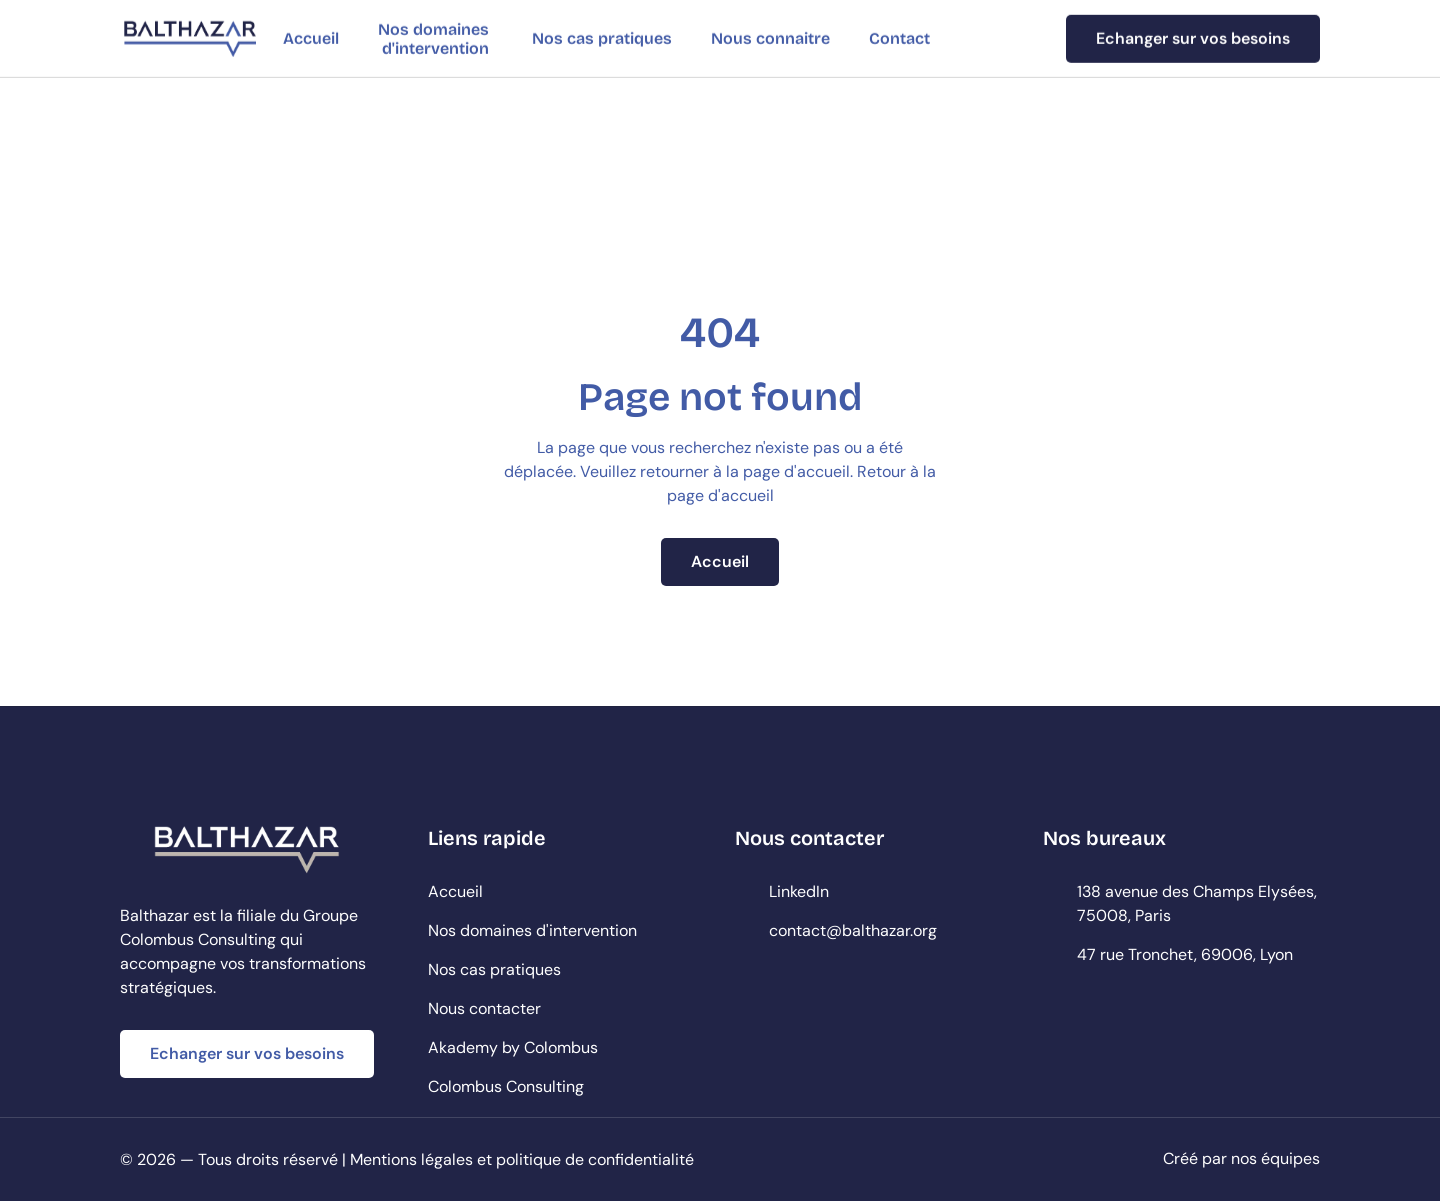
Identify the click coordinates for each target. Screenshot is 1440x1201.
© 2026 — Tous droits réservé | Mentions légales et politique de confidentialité (407, 1159)
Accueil (311, 38)
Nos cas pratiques (602, 38)
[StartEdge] (190, 38)
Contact (899, 38)
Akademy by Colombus (513, 1047)
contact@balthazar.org (853, 930)
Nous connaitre (770, 38)
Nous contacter (484, 1008)
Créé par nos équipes (1241, 1158)
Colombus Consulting (506, 1086)
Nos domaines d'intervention (435, 38)
